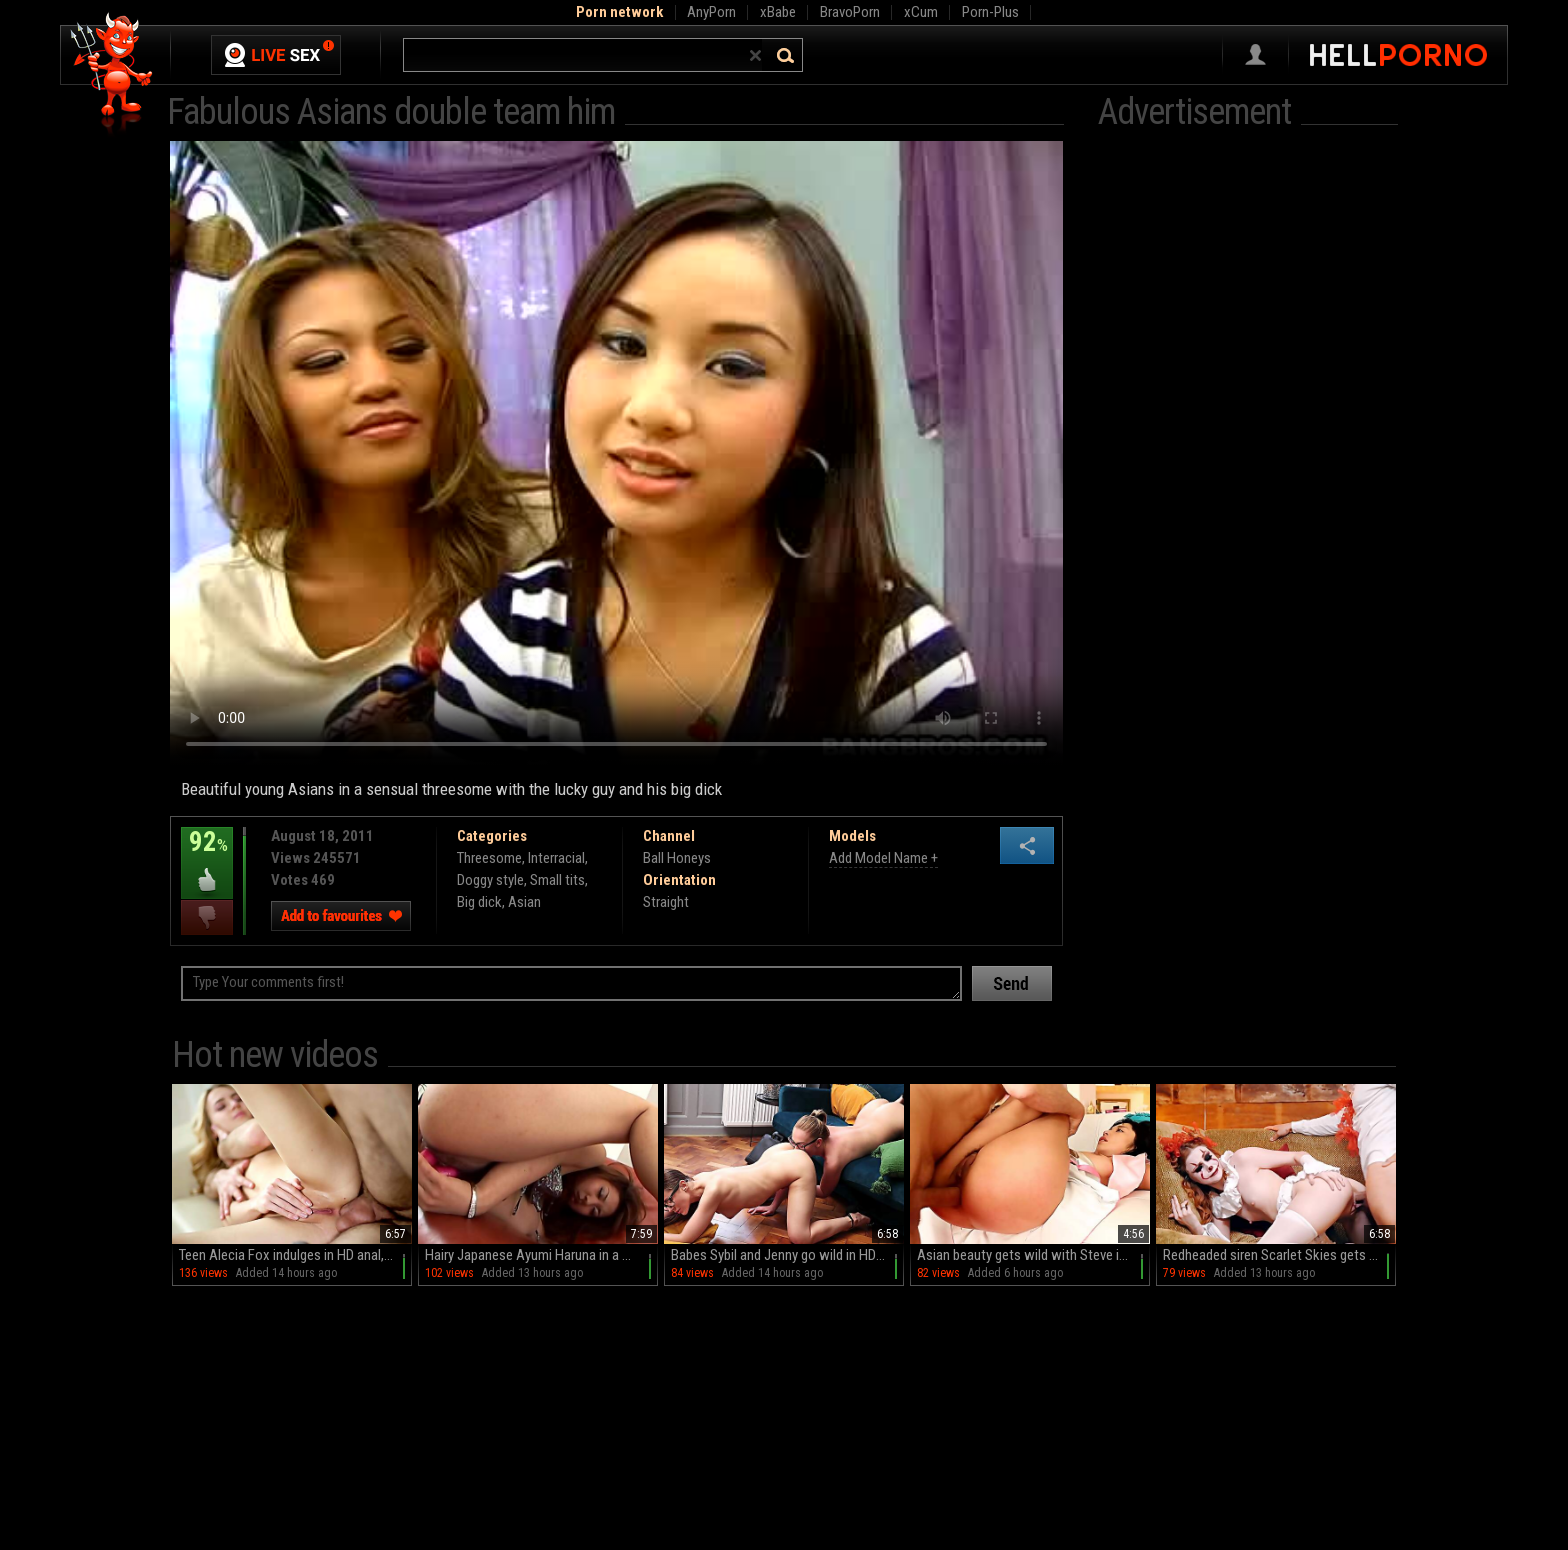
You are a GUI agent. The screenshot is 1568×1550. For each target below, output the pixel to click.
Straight (666, 902)
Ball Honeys (677, 858)
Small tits (557, 880)
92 (207, 856)
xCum (921, 12)
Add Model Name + (883, 858)
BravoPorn (850, 12)
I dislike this (207, 917)
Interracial (556, 858)
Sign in (1255, 55)
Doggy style (490, 880)
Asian (524, 902)
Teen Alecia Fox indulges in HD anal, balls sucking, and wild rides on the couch (295, 1255)
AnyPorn (711, 12)
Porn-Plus (990, 12)
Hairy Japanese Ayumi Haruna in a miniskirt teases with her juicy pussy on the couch (541, 1255)
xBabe (778, 12)
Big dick (479, 902)
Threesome (489, 858)
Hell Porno (112, 74)
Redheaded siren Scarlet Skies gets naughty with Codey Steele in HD (1279, 1255)
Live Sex (276, 55)
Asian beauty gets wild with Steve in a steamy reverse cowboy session (1033, 1255)
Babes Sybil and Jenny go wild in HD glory (787, 1255)
